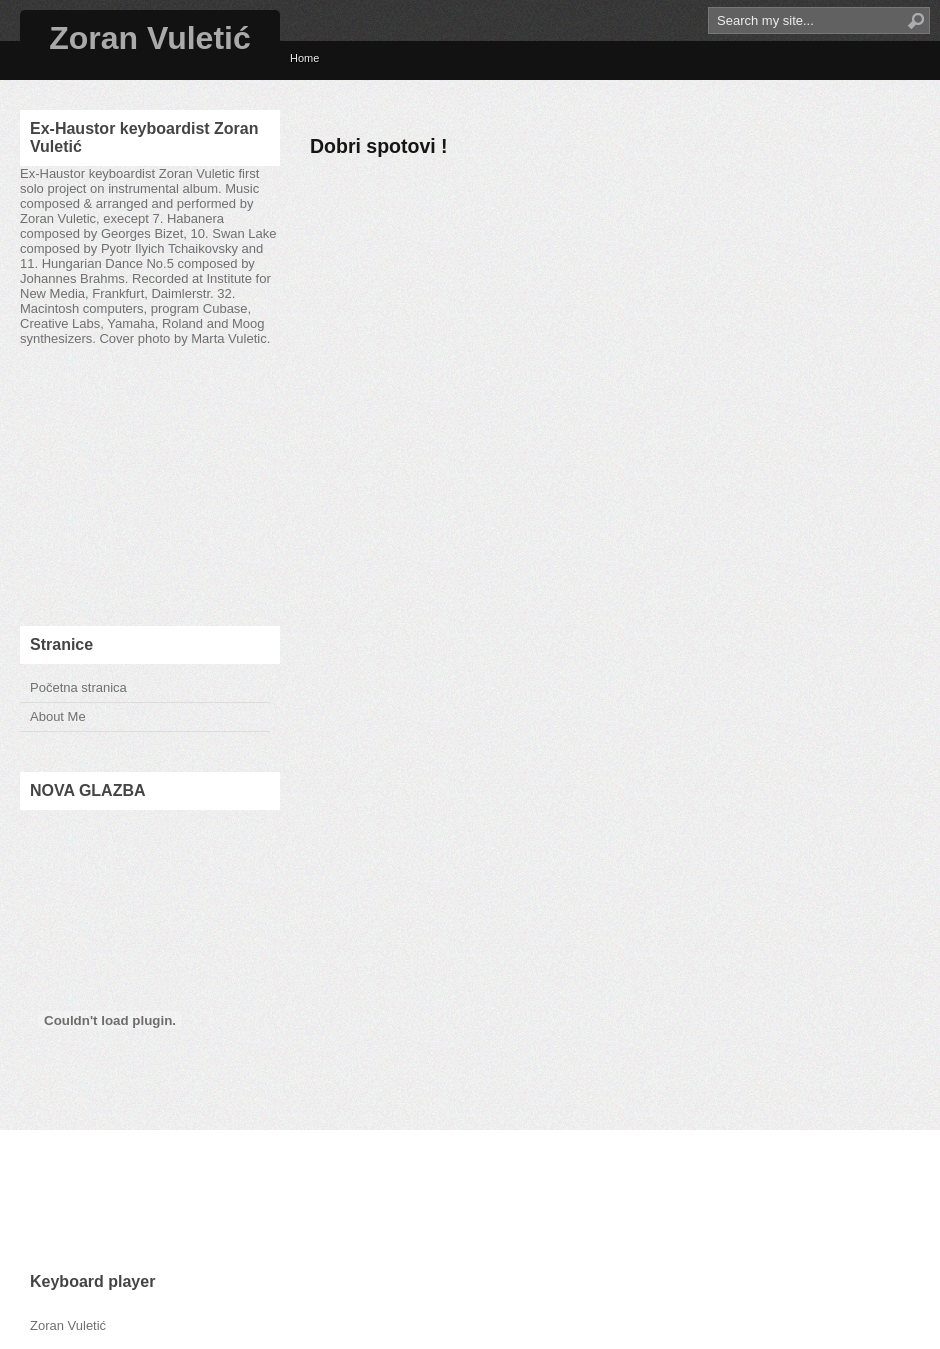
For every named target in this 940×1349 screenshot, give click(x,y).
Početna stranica (78, 687)
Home (304, 58)
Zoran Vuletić (150, 38)
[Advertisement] (150, 486)
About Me (58, 716)
